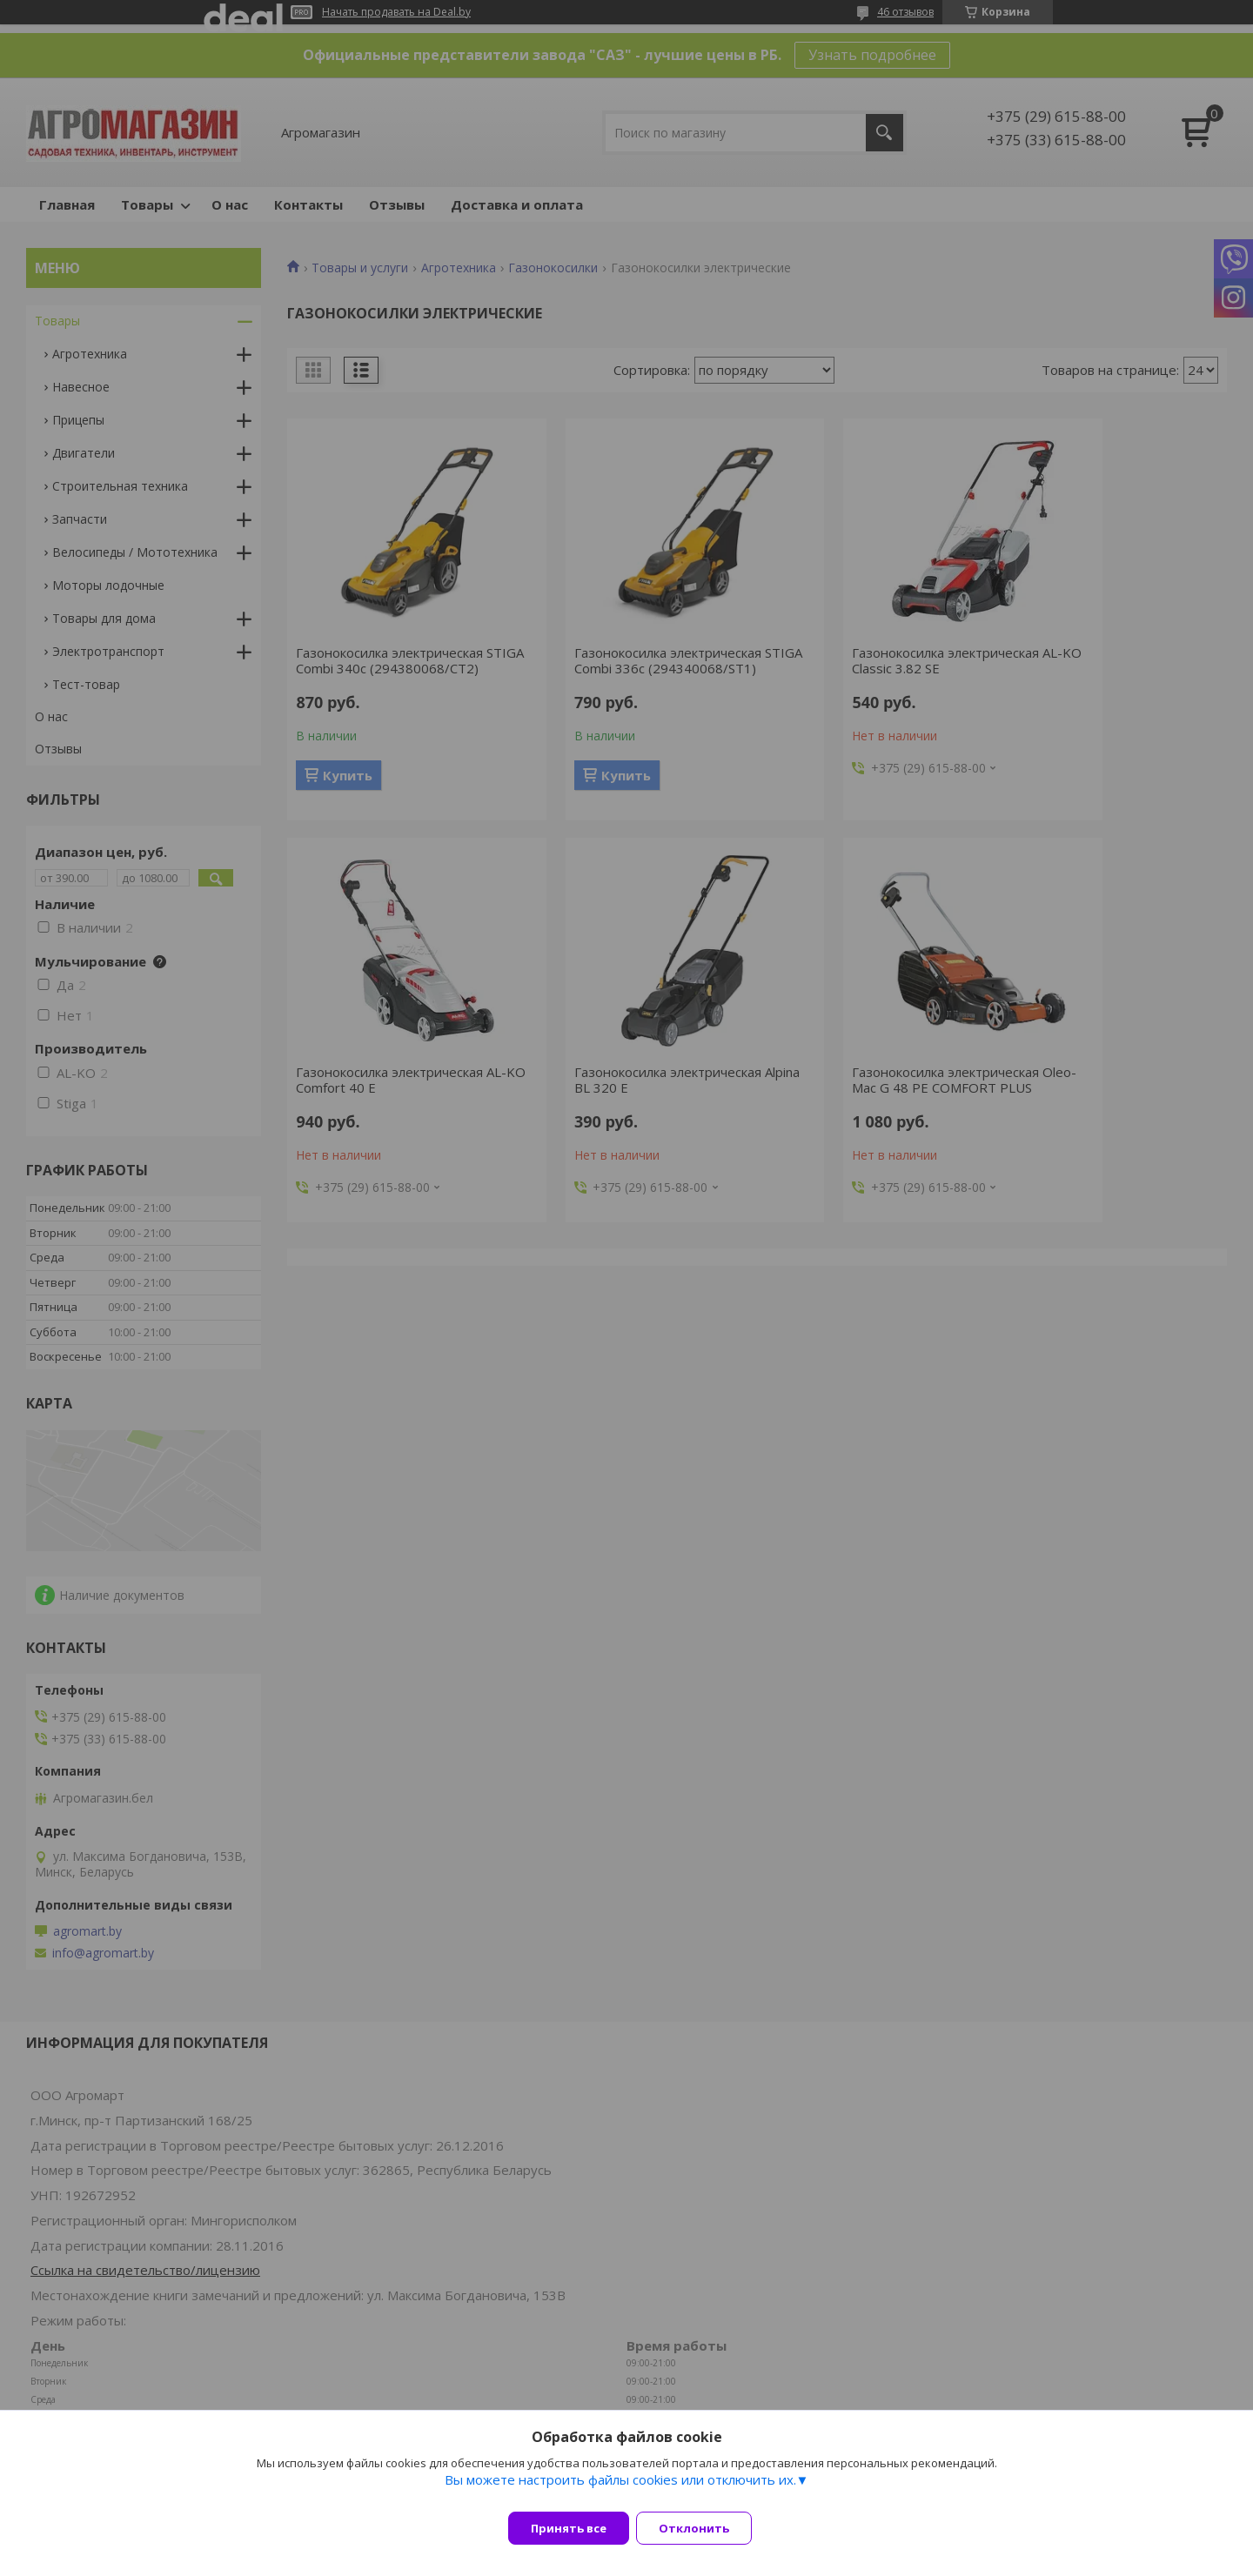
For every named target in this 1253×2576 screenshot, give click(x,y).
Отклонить (704, 2528)
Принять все (568, 2528)
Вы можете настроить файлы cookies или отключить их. (620, 2490)
